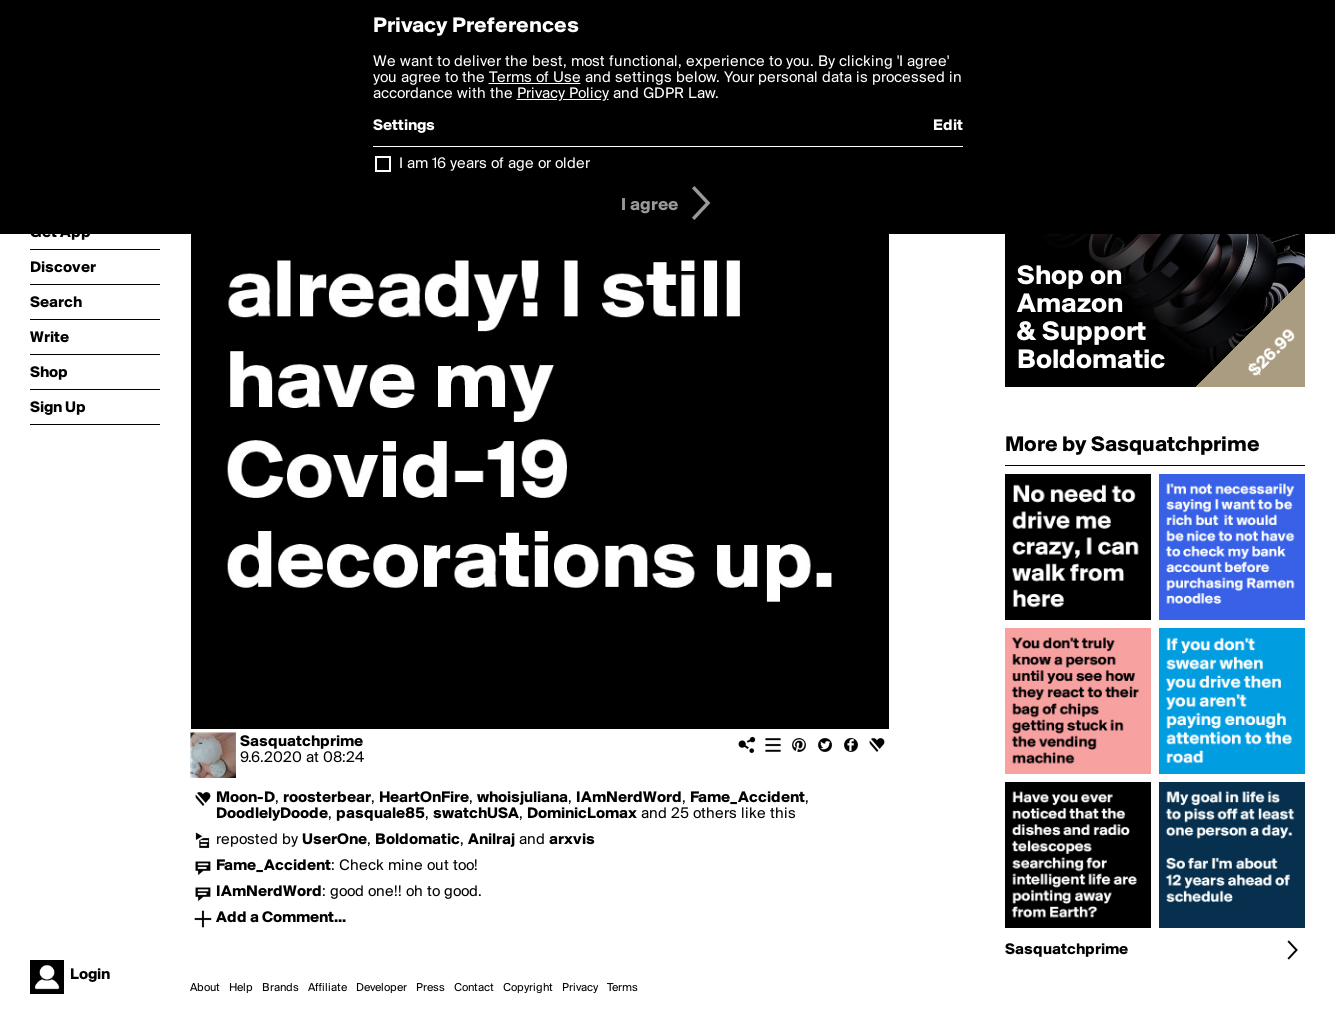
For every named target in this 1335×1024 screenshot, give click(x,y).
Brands (280, 988)
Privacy (580, 988)
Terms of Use (535, 78)
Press (430, 988)
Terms (622, 988)
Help (241, 988)
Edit (948, 126)
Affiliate (327, 988)
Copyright (528, 988)
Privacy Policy (563, 94)
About (205, 988)
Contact (474, 988)
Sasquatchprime (301, 742)
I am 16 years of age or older (494, 164)
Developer (381, 988)
